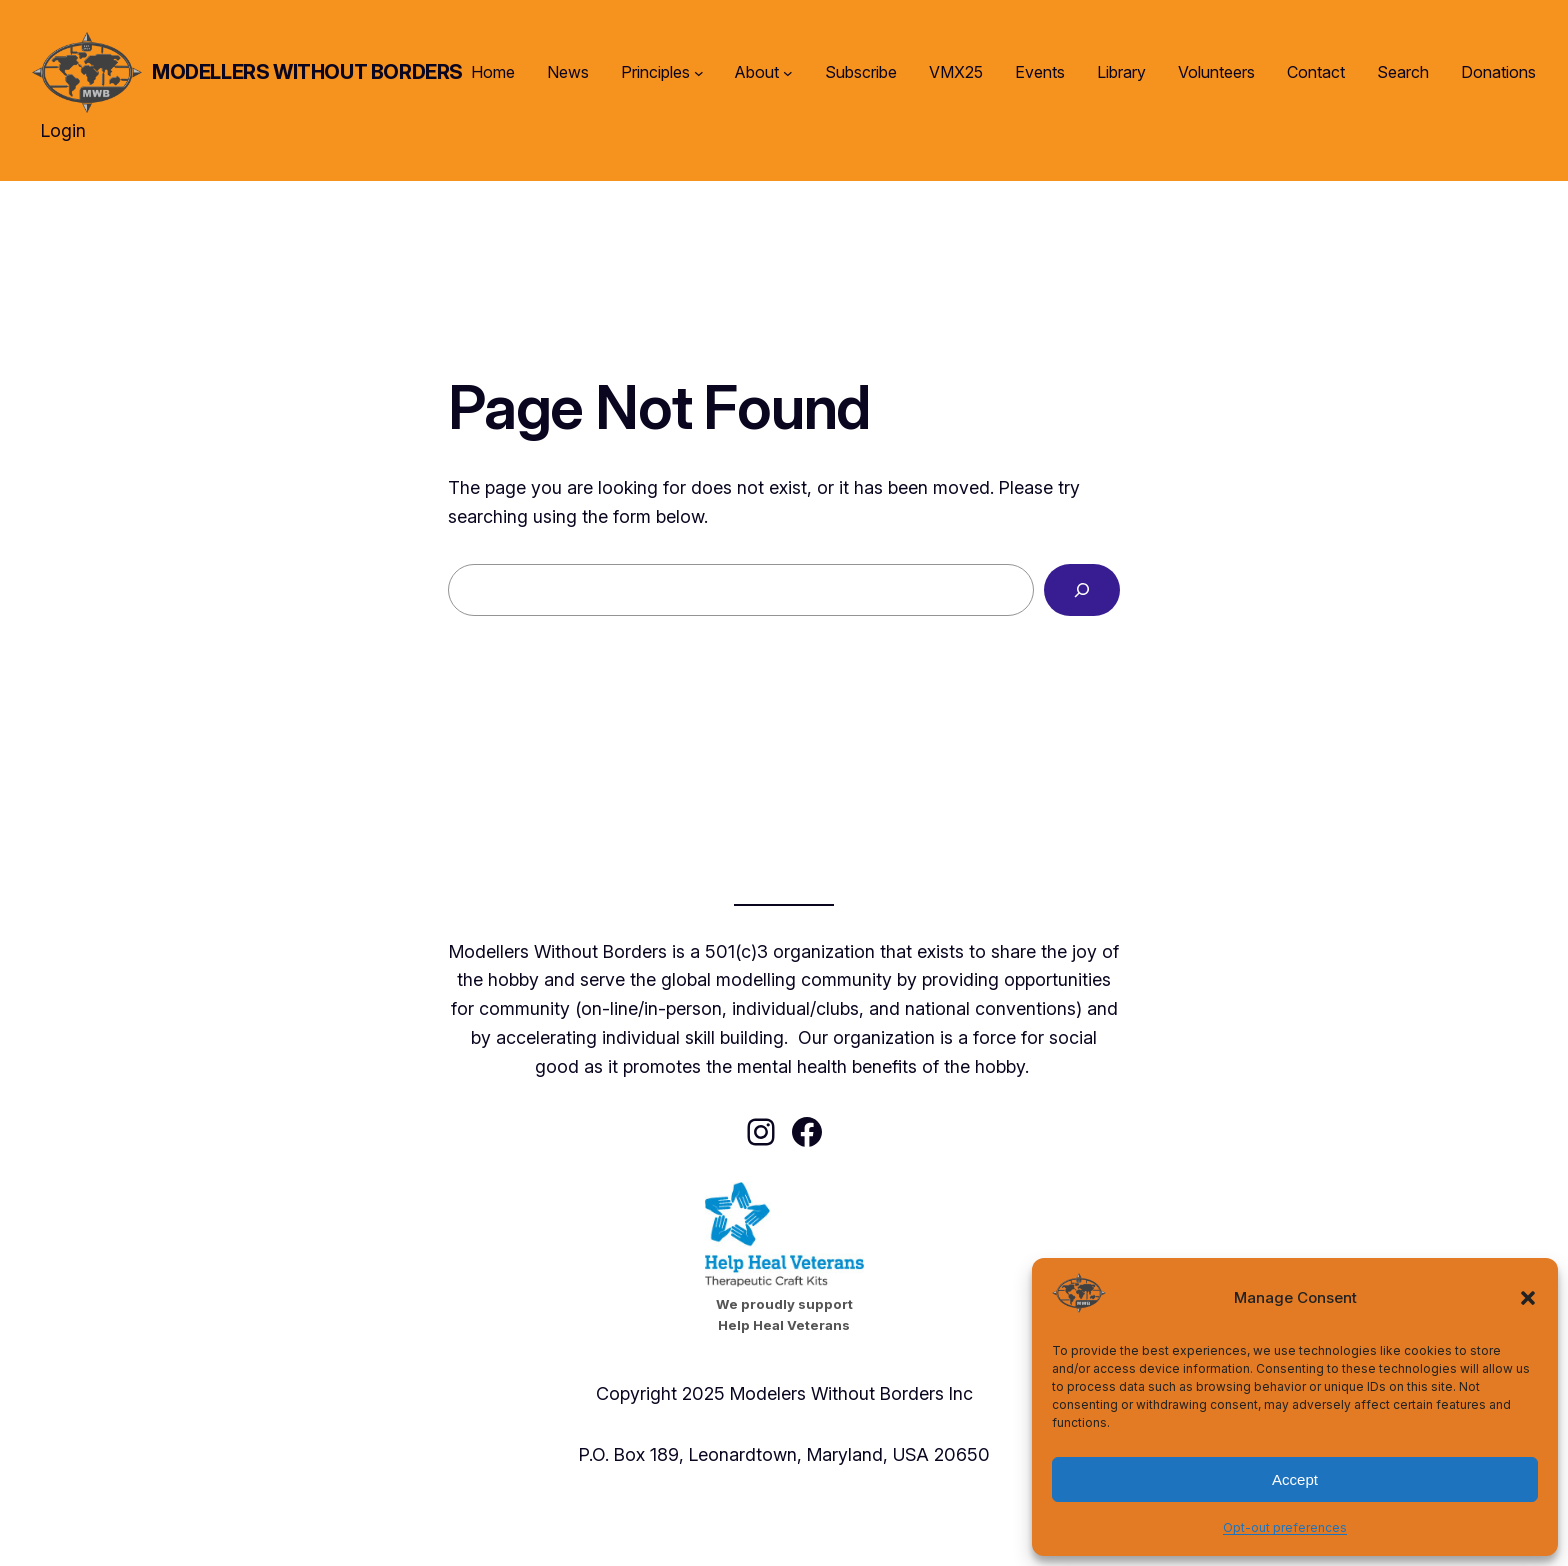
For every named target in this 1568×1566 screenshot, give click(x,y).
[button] (1528, 1298)
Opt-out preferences (1285, 1527)
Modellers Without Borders (307, 72)
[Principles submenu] (699, 73)
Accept (1295, 1479)
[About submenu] (788, 73)
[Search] (1082, 590)
